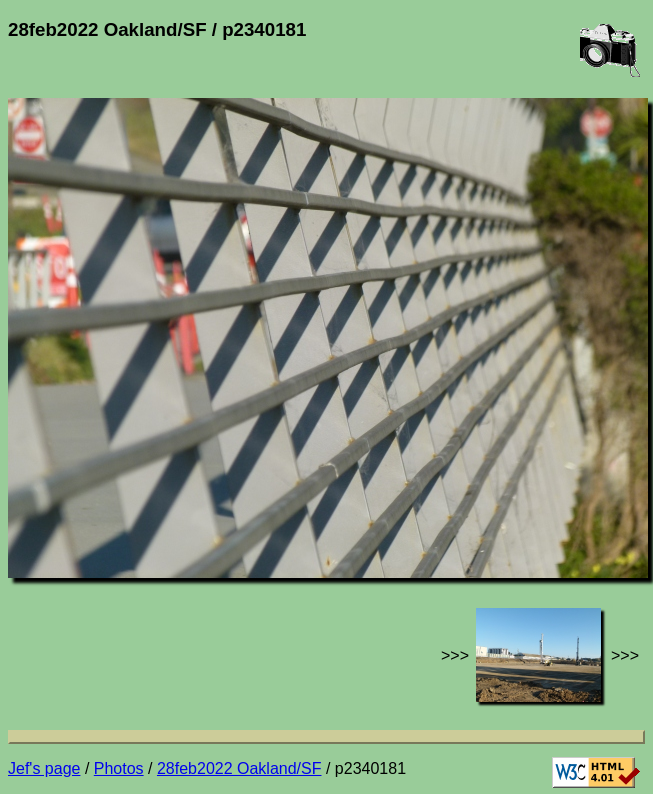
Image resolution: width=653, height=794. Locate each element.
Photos (119, 768)
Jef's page (44, 768)
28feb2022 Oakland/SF (239, 768)
